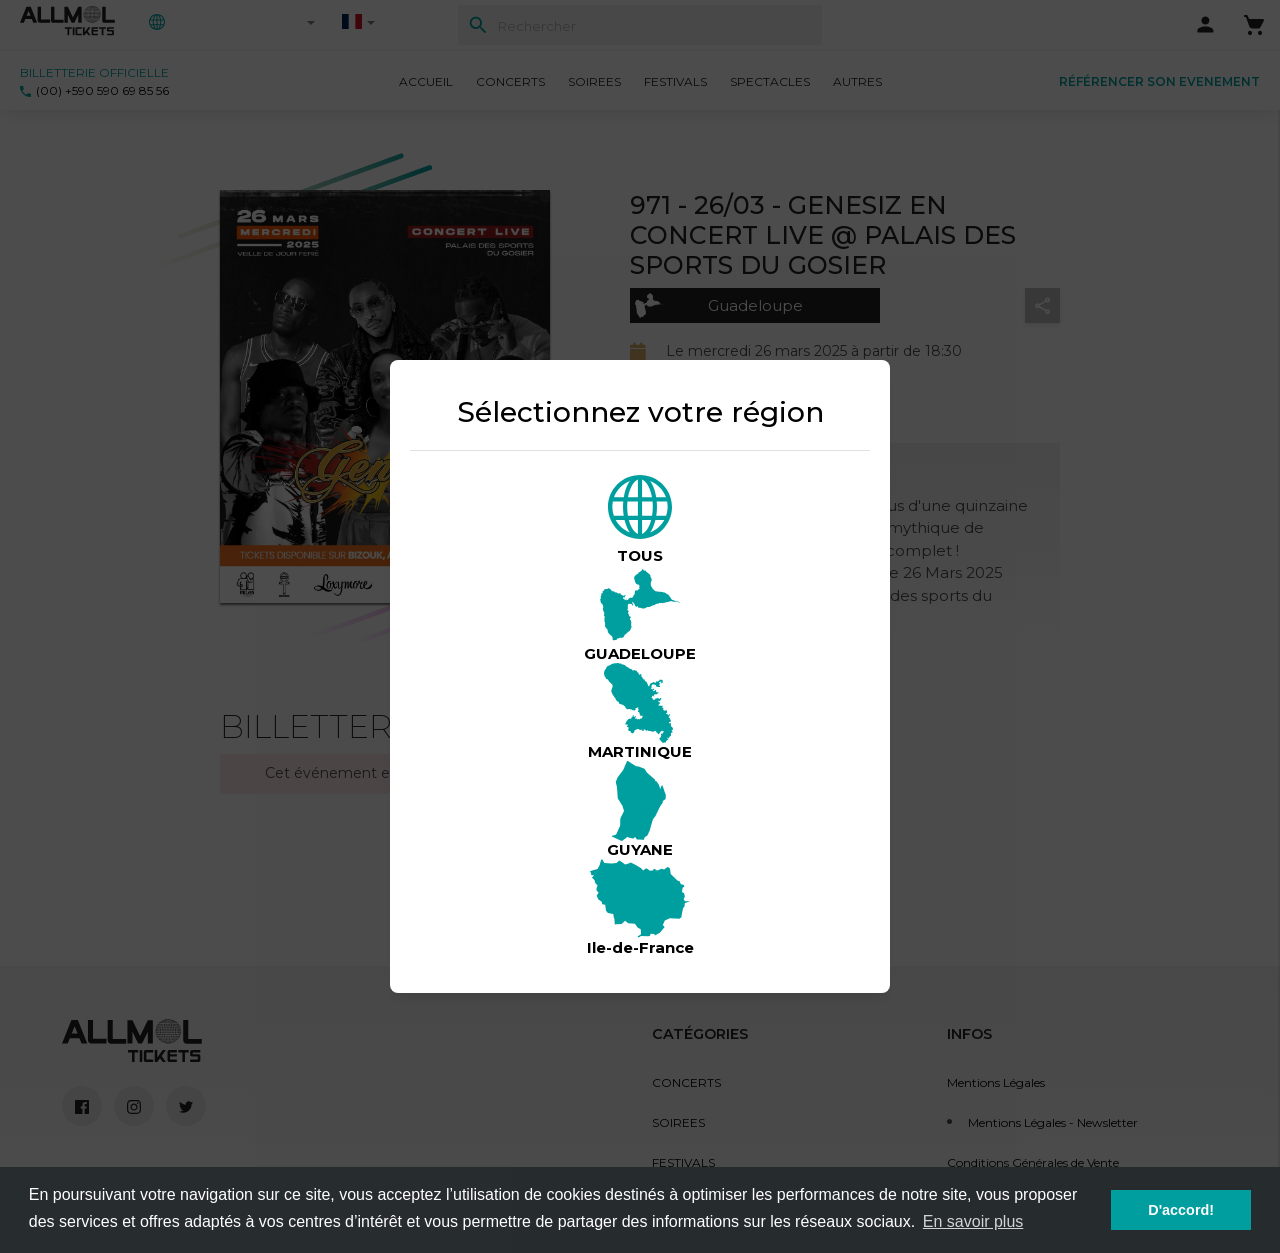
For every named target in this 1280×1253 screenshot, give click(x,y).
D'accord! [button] (1181, 1210)
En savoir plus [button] (973, 1221)
